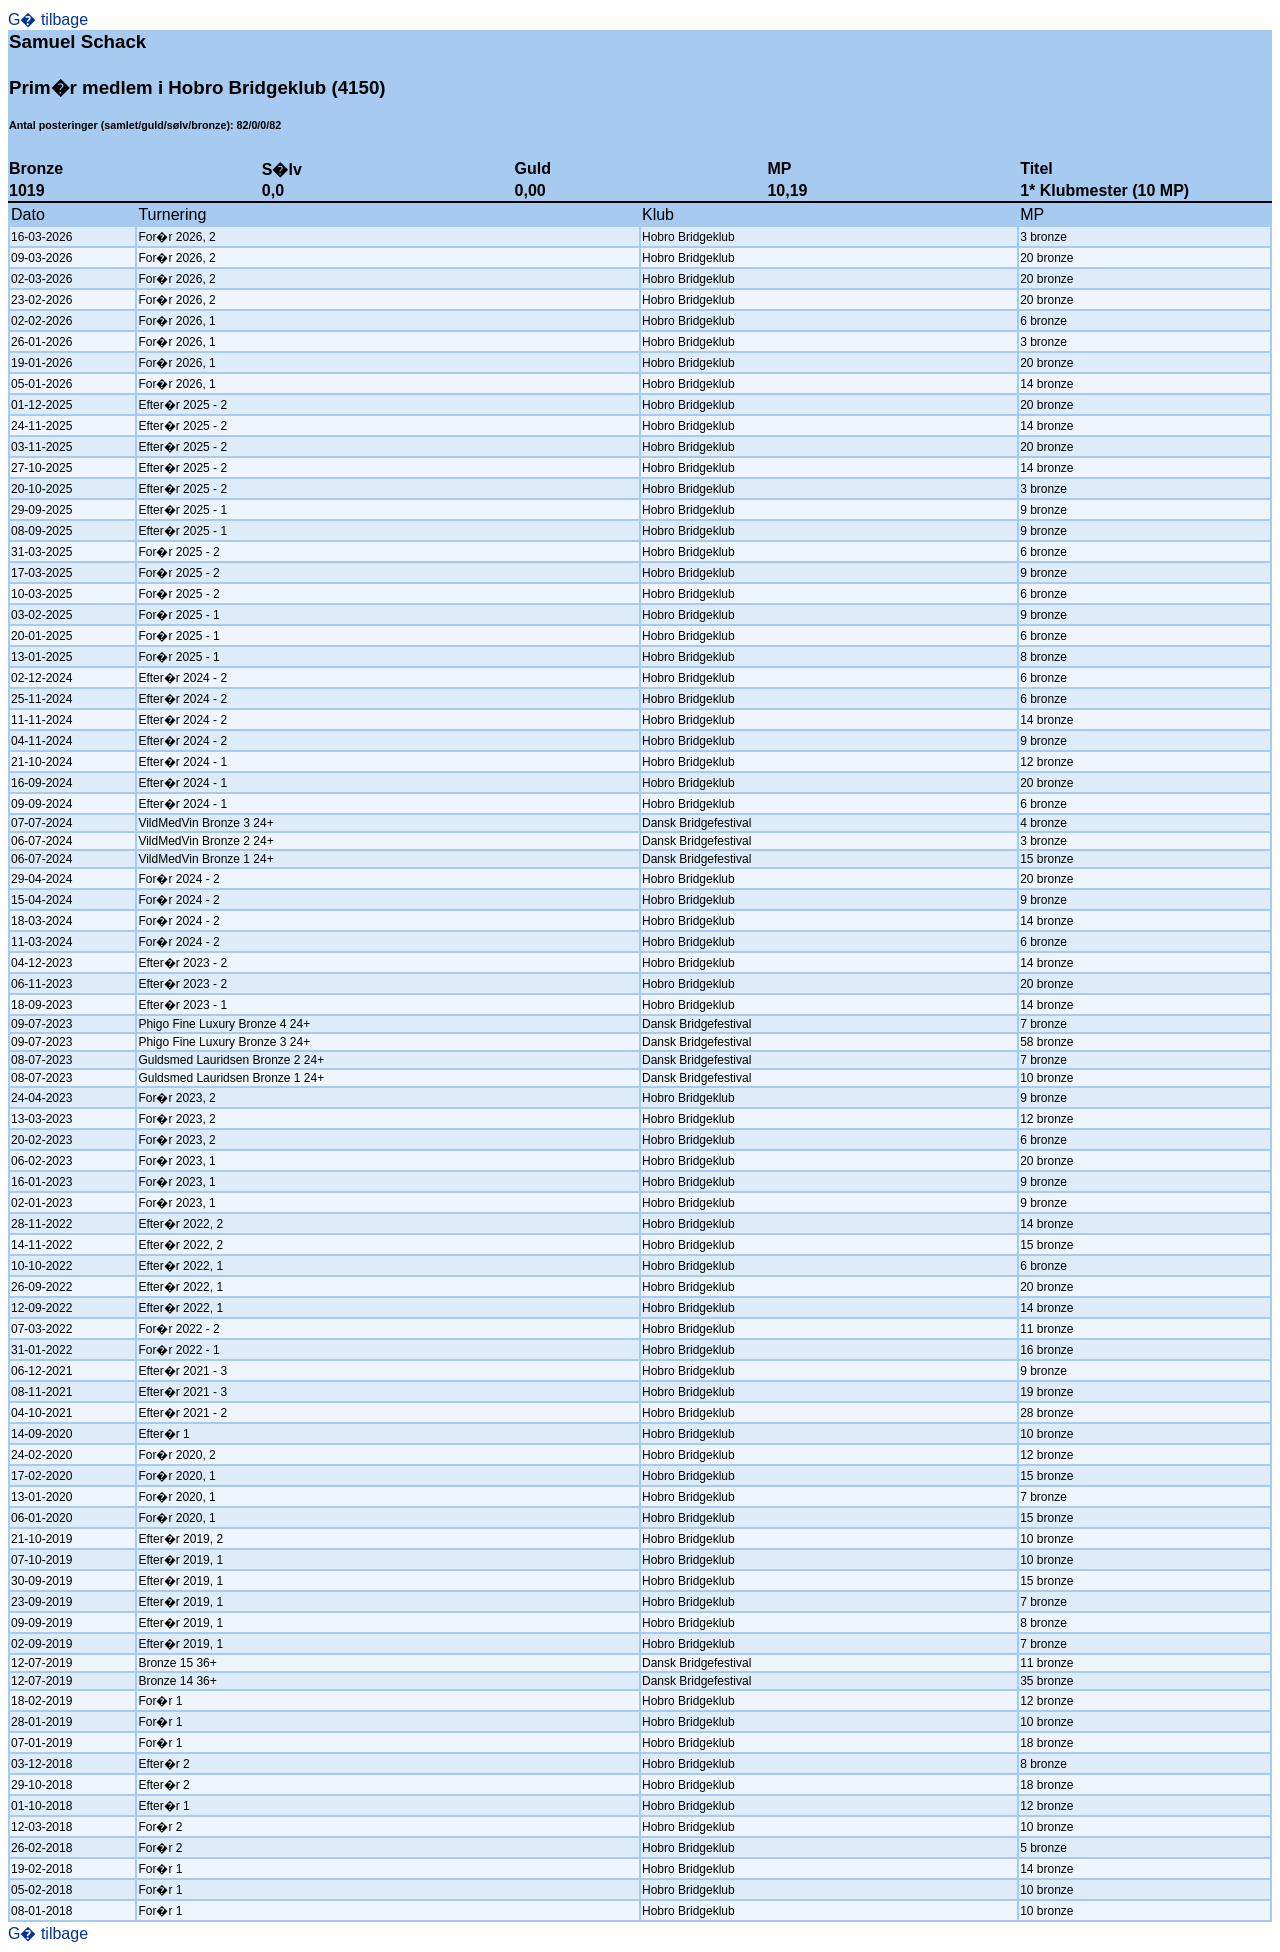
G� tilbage (48, 19)
